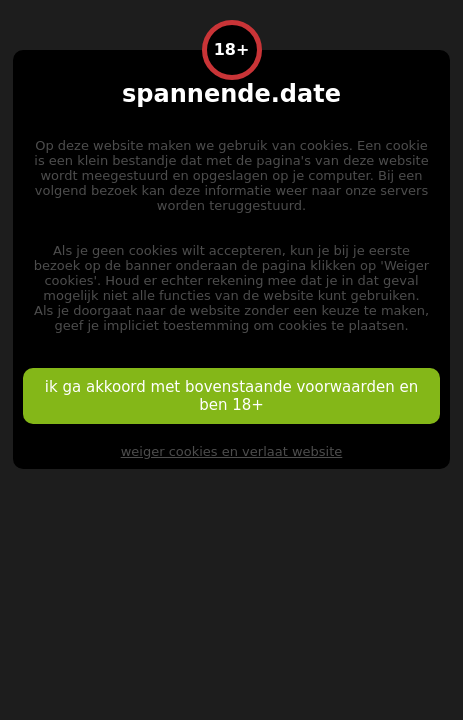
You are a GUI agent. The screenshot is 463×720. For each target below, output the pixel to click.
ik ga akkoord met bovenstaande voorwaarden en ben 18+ (231, 396)
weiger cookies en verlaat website (232, 451)
